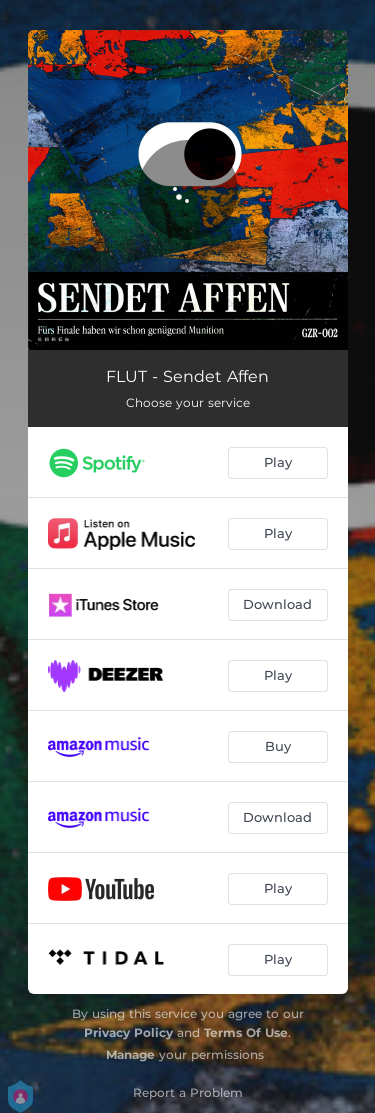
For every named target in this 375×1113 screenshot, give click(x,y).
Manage (130, 1054)
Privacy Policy (128, 1032)
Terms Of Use (246, 1032)
